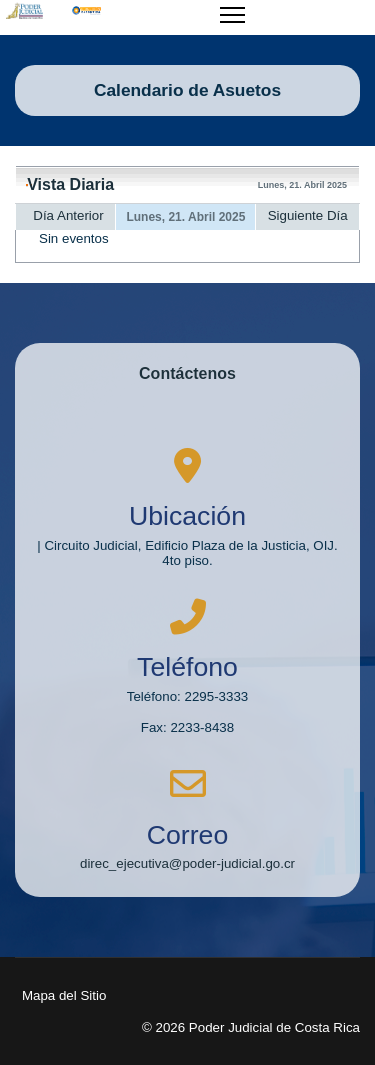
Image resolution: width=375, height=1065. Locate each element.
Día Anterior (68, 215)
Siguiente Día (308, 215)
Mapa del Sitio (64, 995)
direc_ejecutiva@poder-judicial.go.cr (187, 863)
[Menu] (232, 27)
